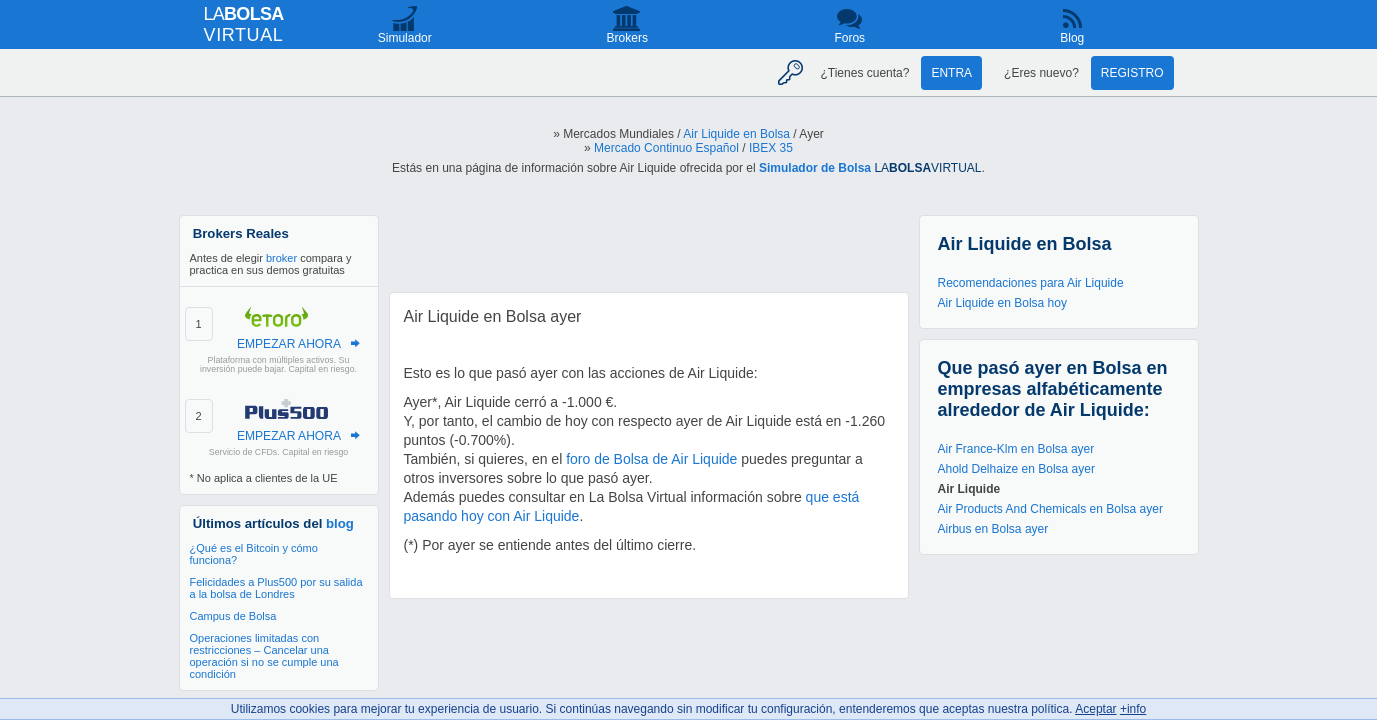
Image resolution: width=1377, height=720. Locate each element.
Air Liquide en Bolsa (736, 134)
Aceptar (1095, 709)
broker (281, 258)
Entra (951, 73)
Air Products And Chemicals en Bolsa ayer (1050, 509)
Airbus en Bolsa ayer (993, 529)
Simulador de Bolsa (815, 168)
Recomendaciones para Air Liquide (1031, 283)
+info (1133, 709)
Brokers (627, 38)
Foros (849, 38)
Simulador (405, 38)
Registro (1132, 73)
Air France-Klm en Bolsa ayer (1016, 449)
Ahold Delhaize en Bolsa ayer (1016, 469)
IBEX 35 (771, 148)
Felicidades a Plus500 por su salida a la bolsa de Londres (276, 588)
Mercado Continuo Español (666, 148)
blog (340, 523)
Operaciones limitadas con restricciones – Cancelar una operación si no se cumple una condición (264, 656)
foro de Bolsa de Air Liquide (651, 459)
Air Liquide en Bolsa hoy (1002, 303)
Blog (1072, 38)
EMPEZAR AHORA (289, 344)
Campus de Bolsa (233, 616)
